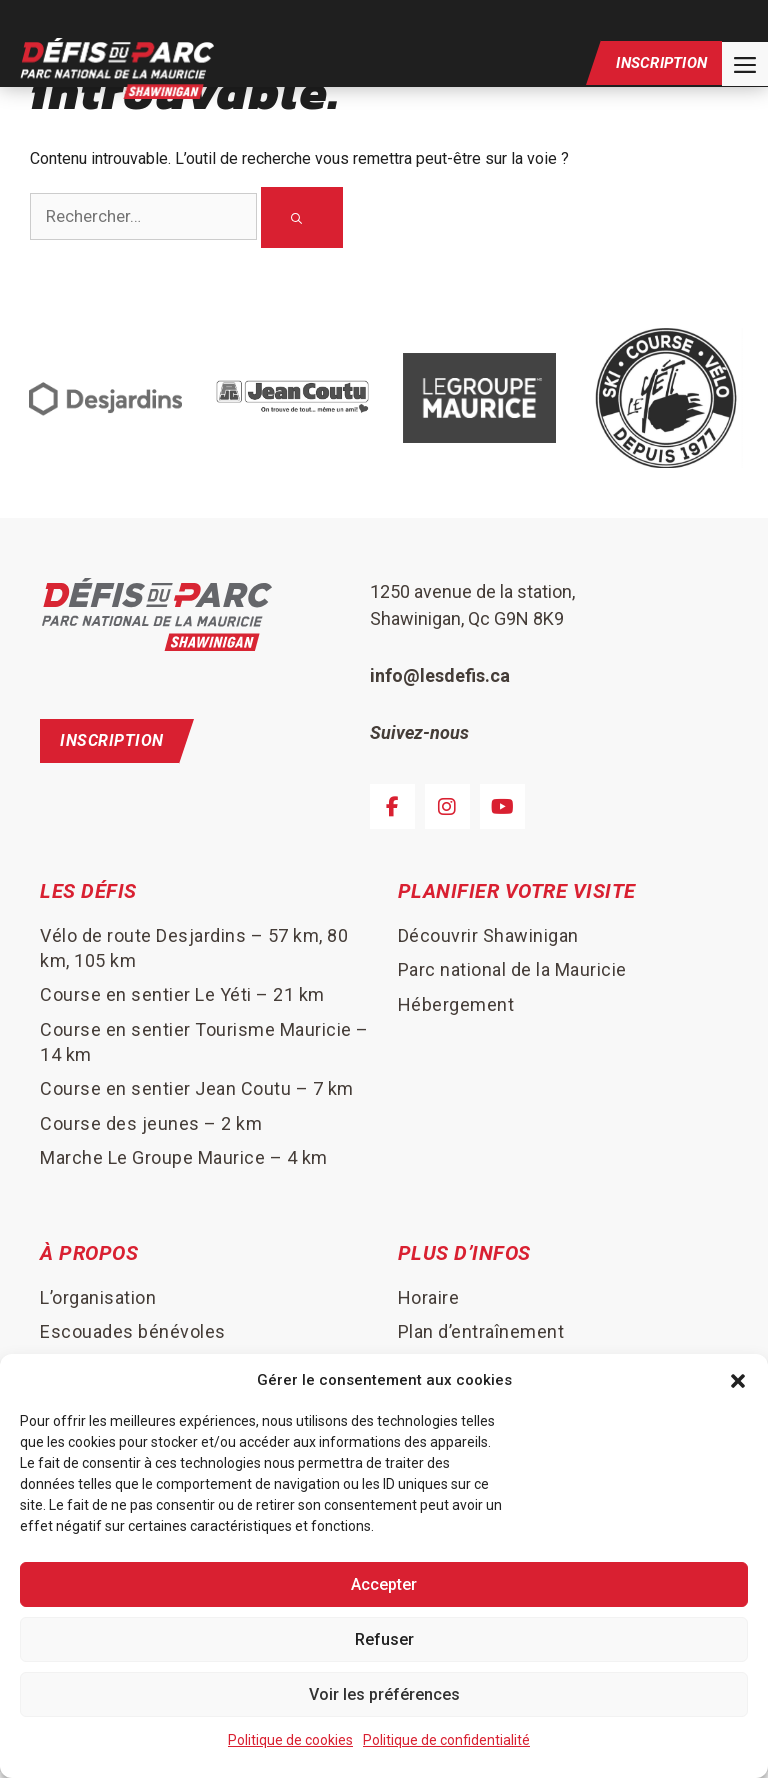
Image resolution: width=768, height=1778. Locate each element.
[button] (738, 1380)
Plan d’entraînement (481, 1333)
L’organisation (98, 1298)
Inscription (661, 67)
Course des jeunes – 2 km (151, 1124)
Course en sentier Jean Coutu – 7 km (197, 1090)
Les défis (88, 893)
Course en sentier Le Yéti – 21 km (182, 996)
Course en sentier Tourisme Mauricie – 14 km (204, 1043)
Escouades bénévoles (133, 1333)
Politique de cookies (290, 1740)
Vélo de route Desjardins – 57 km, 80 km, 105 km (194, 949)
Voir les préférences (384, 1694)
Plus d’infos (464, 1255)
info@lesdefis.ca (440, 676)
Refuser (384, 1639)
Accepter (384, 1584)
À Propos (89, 1255)
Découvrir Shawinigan (488, 936)
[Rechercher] (302, 218)
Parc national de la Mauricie (512, 971)
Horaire (429, 1298)
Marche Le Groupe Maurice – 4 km (184, 1159)
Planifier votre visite (517, 893)
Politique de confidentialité (446, 1740)
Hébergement (456, 1005)
